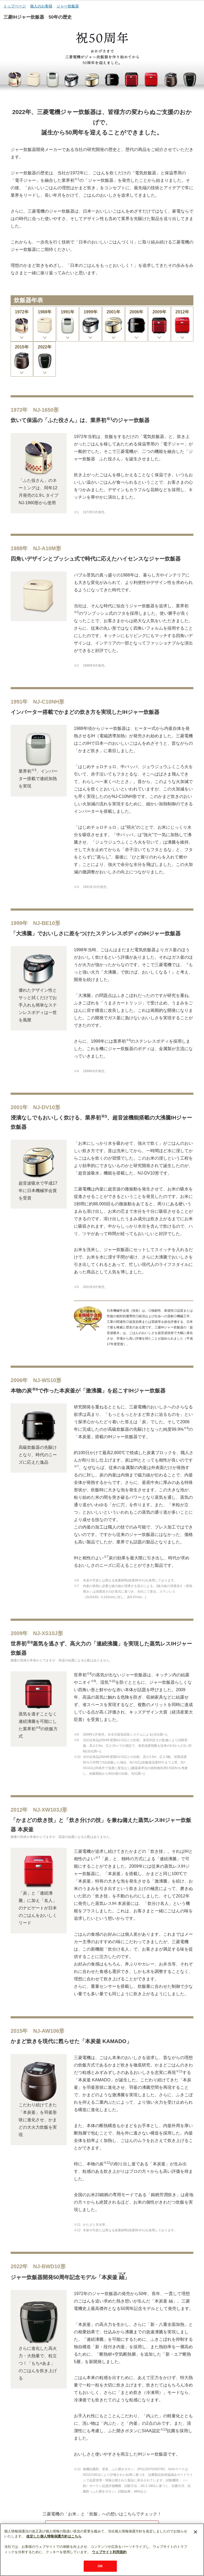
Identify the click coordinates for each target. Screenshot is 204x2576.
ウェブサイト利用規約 (109, 2568)
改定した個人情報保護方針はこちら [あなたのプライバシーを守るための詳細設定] (54, 2552)
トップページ (14, 6)
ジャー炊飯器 (68, 6)
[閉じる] (195, 2547)
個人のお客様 (41, 6)
